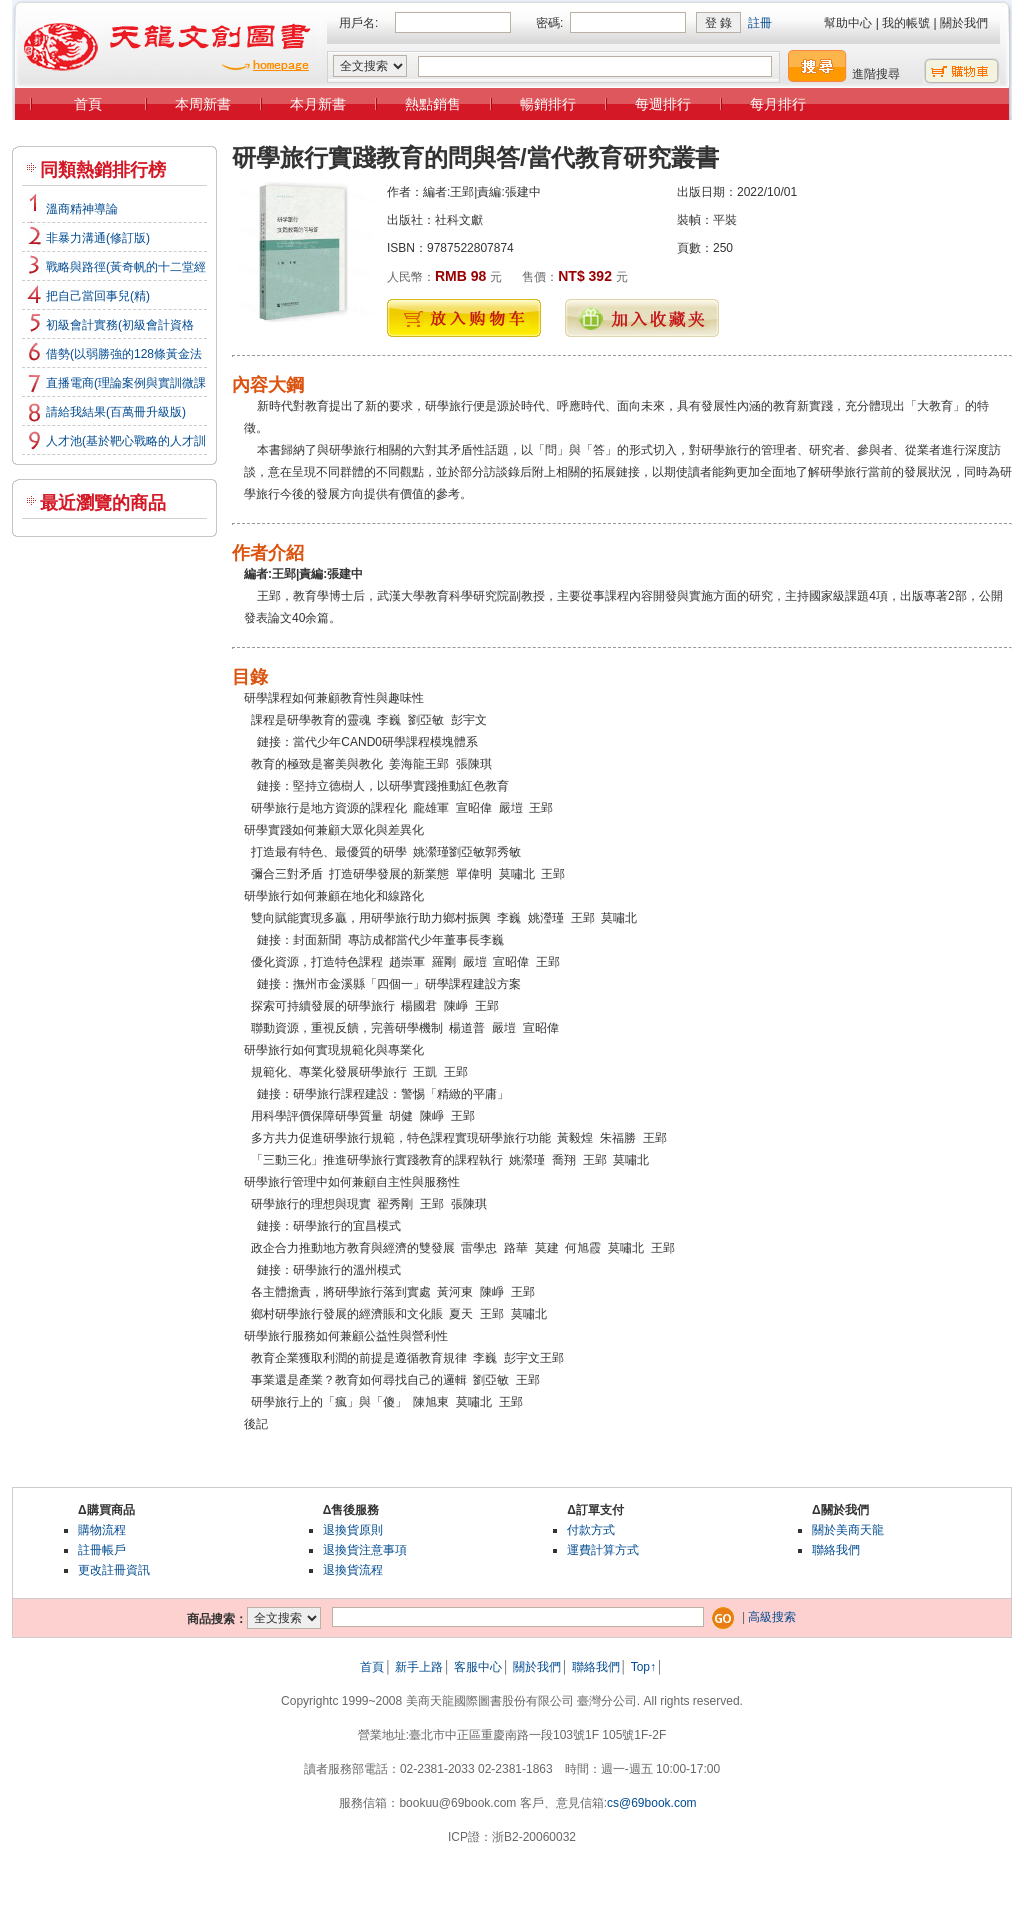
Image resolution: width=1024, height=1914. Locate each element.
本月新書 (318, 104)
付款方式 (591, 1530)
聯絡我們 (836, 1550)
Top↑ (643, 1667)
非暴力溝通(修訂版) (98, 238)
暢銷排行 (548, 104)
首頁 (88, 104)
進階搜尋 (876, 74)
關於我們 (964, 23)
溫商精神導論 (82, 209)
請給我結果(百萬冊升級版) (116, 412)
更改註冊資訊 (114, 1570)
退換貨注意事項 (365, 1550)
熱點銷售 (433, 104)
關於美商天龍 (848, 1530)
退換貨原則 (353, 1530)
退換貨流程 (353, 1570)
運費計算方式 (603, 1550)
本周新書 (203, 104)
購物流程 (102, 1530)
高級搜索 (772, 1617)
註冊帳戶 (102, 1550)
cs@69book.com (652, 1803)
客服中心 (478, 1667)
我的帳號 (906, 23)
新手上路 (419, 1667)
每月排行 (778, 104)
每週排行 (663, 104)
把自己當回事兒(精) (98, 296)
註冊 (760, 23)
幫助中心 (848, 23)
